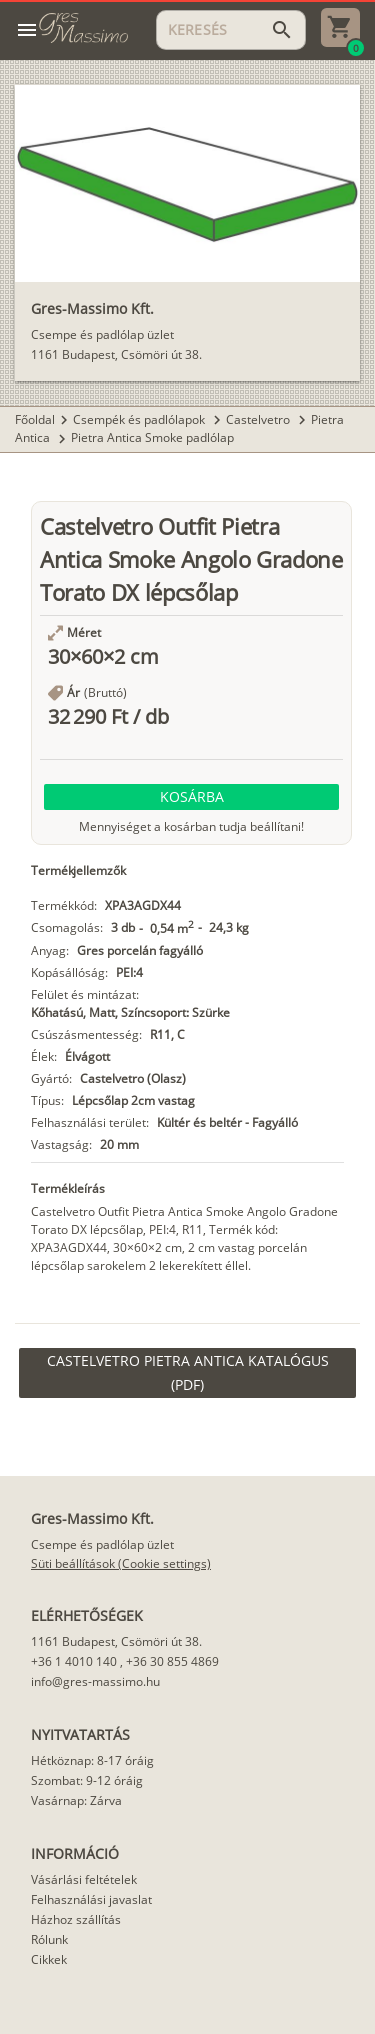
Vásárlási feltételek (84, 1879)
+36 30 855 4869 (172, 1661)
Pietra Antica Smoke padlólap (152, 437)
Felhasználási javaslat (91, 1899)
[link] (187, 1373)
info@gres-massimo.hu (95, 1681)
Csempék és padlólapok (140, 419)
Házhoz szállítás (76, 1919)
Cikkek (49, 1959)
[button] (191, 797)
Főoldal (35, 419)
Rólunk (49, 1939)
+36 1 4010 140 (74, 1661)
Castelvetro (259, 419)
